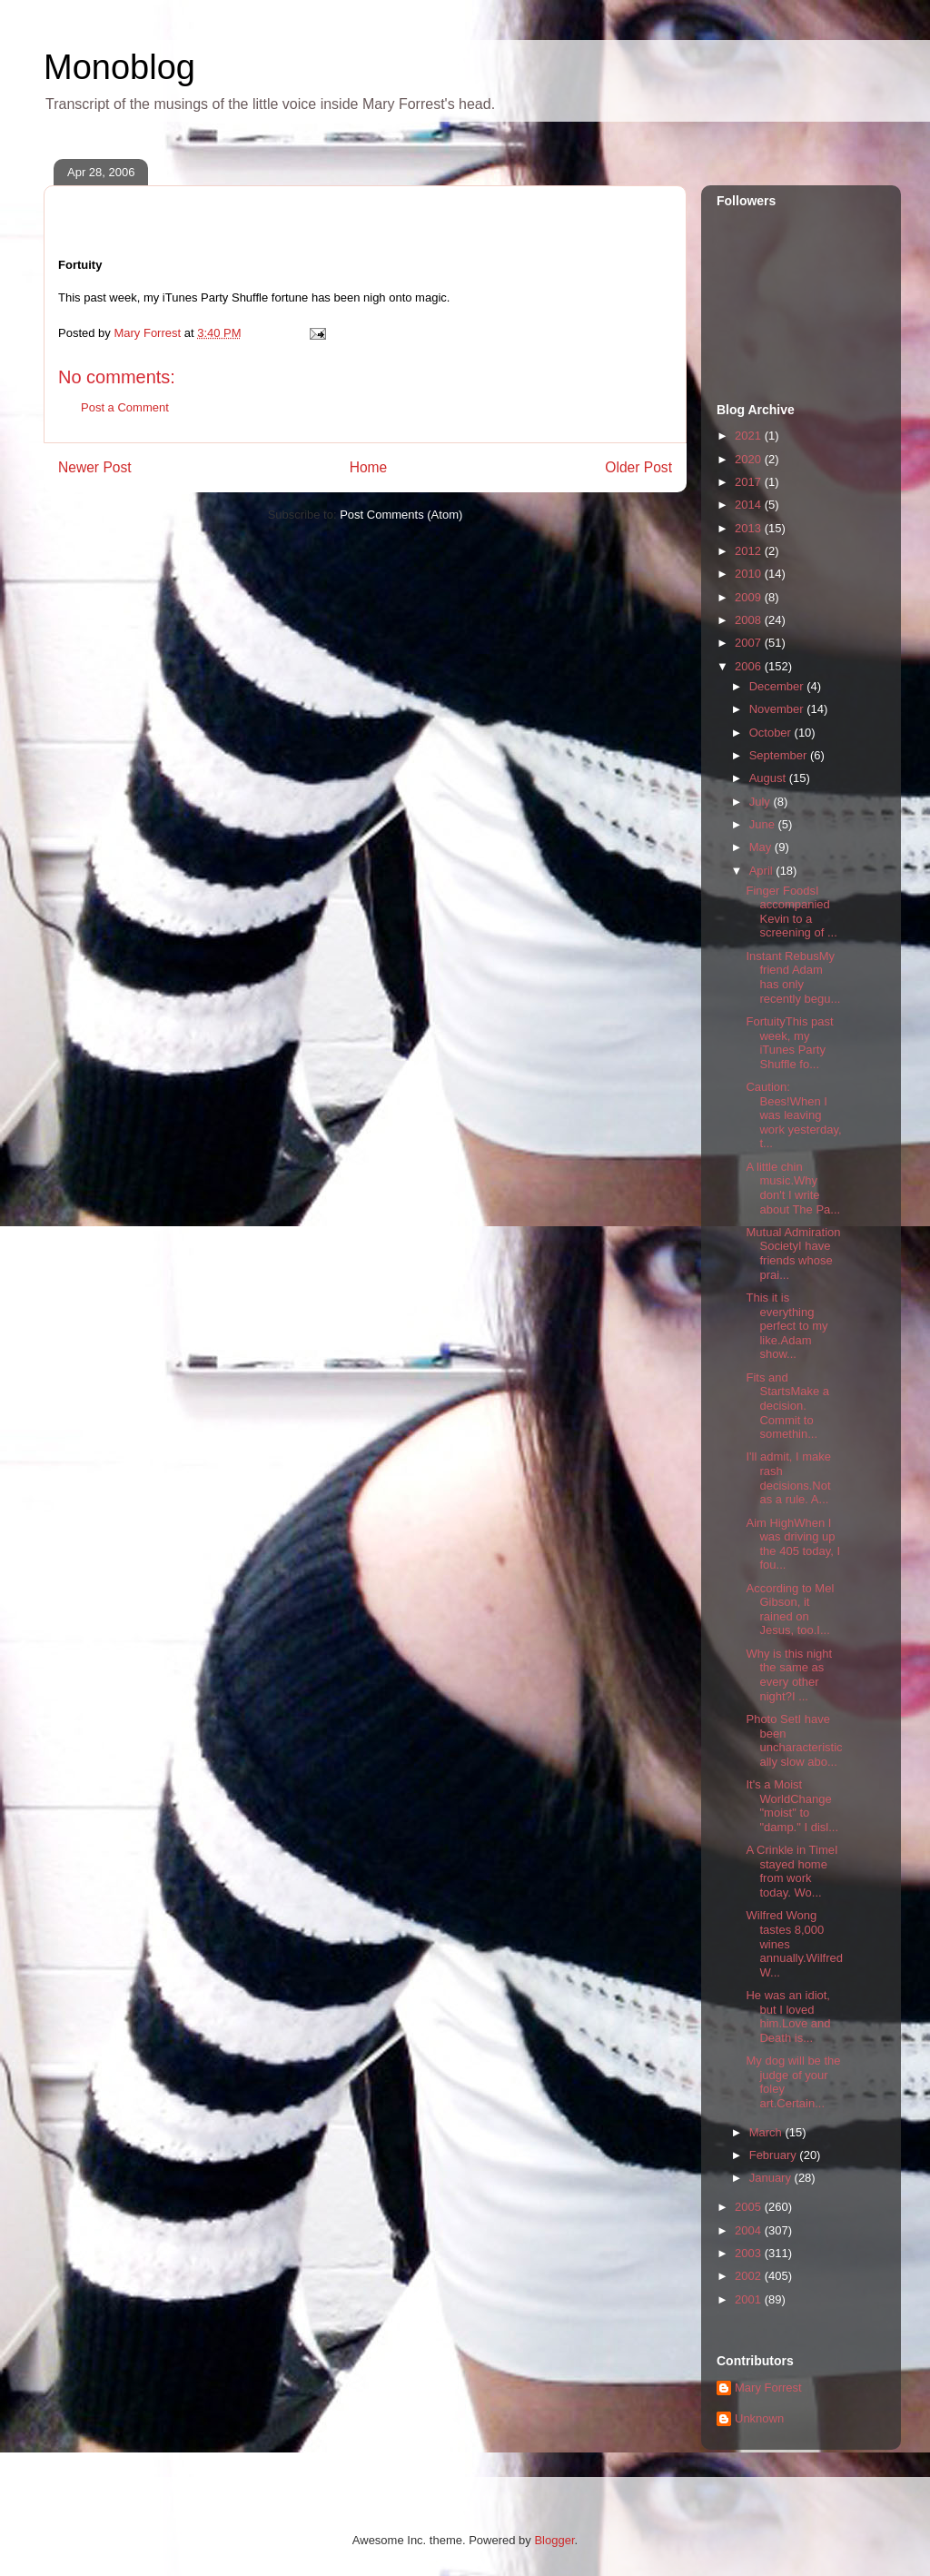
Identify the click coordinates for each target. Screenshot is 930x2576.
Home (369, 467)
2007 (750, 642)
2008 (750, 620)
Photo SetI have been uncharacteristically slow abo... (794, 1740)
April (763, 870)
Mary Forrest (768, 2387)
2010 (750, 573)
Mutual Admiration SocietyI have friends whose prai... (793, 1253)
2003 (750, 2253)
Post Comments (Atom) (401, 514)
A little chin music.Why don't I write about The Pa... (793, 1188)
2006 (750, 666)
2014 (750, 504)
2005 (750, 2207)
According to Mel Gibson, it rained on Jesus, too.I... (790, 1609)
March (767, 2132)
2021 (750, 435)
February (774, 2155)
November (778, 709)
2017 (750, 482)
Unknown (759, 2418)
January (772, 2178)
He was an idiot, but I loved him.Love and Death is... (788, 2016)
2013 (750, 528)
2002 (750, 2276)
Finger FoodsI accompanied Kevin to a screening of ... (791, 912)
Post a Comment (125, 407)
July (761, 801)
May (762, 847)
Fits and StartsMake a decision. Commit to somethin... (787, 1406)
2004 (750, 2230)
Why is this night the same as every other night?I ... (789, 1675)
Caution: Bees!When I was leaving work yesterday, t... (793, 1115)
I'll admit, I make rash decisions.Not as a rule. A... (788, 1478)
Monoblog (119, 67)
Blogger (554, 2540)
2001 (750, 2299)
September (779, 755)
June (763, 824)
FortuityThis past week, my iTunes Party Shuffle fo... (789, 1043)
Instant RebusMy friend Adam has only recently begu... (793, 977)
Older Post (638, 467)
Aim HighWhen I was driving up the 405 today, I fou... (793, 1544)
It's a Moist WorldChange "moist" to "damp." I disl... (792, 1806)
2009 (750, 597)
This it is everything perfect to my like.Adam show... (786, 1326)
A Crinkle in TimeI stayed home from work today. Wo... (791, 1871)
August (769, 778)
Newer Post (95, 467)
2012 (750, 551)
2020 (750, 459)
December (778, 686)
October (772, 732)
